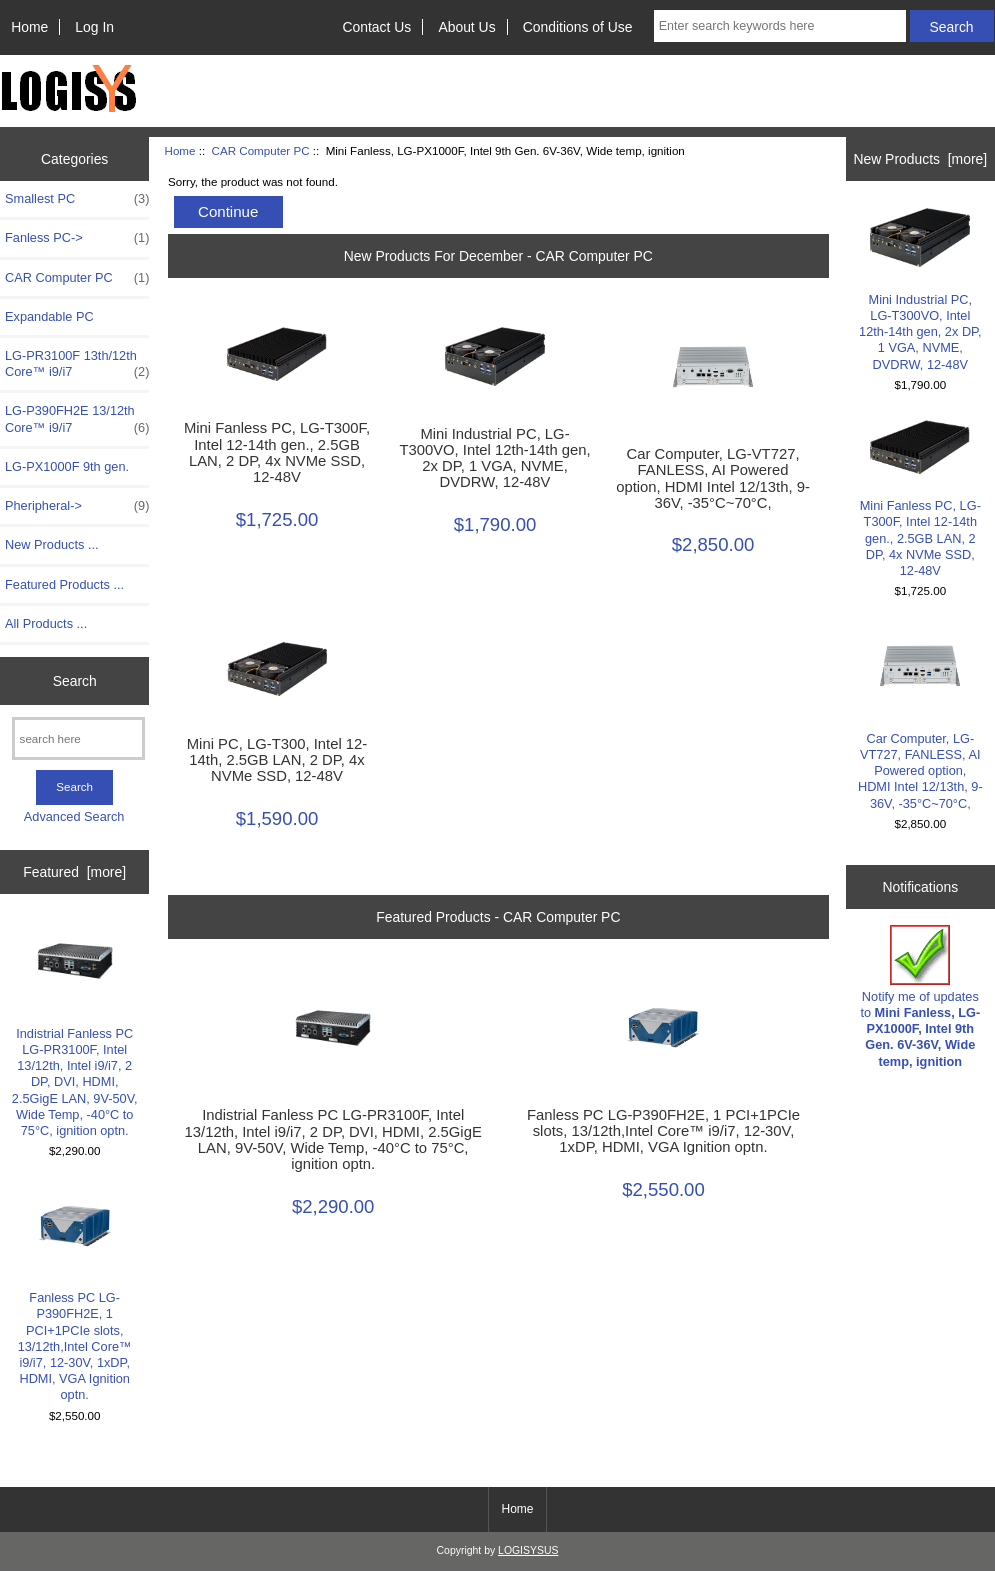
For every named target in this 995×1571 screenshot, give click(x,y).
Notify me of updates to (920, 997)
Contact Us (376, 27)
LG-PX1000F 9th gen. (67, 466)
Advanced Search (74, 816)
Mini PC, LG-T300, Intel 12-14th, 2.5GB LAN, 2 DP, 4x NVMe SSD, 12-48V (277, 760)
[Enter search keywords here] (780, 26)
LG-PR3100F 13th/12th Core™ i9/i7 (77, 364)
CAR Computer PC (261, 150)
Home (29, 27)
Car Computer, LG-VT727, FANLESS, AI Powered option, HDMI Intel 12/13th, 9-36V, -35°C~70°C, (713, 478)
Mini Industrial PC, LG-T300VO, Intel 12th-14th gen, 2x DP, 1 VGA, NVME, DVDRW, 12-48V (494, 458)
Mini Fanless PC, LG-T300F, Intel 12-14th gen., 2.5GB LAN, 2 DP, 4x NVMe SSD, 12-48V (277, 452)
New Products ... (52, 544)
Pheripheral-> (77, 506)
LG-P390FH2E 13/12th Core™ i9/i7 (77, 419)
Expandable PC (49, 316)
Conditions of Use (578, 27)
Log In (94, 27)
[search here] (78, 738)
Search (75, 681)
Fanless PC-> (77, 238)
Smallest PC (77, 199)
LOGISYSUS (528, 1550)
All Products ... (46, 623)
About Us (466, 27)
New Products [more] (920, 159)
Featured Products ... (64, 584)
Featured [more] (74, 872)
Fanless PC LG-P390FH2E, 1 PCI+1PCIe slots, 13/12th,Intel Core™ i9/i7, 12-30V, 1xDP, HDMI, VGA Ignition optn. (75, 1294)
